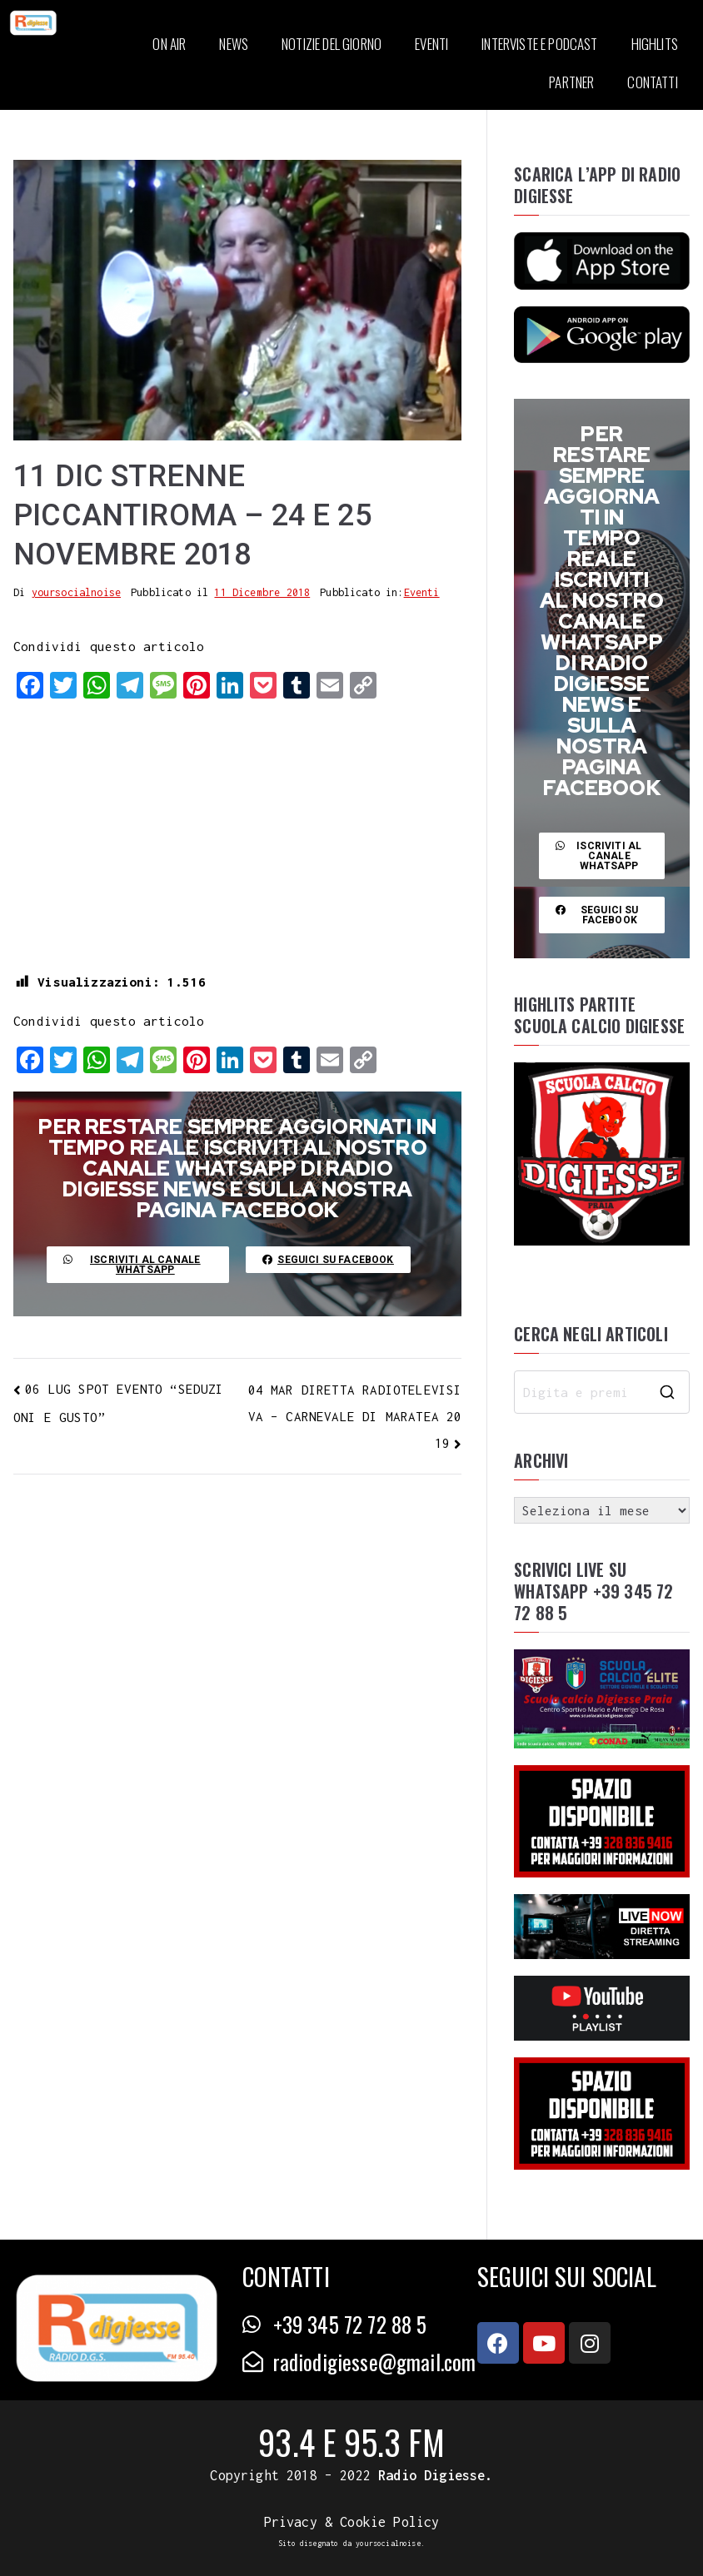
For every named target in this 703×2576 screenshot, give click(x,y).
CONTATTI (652, 82)
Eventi (422, 592)
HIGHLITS (654, 43)
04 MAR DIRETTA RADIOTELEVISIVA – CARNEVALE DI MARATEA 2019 (355, 1416)
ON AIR (169, 43)
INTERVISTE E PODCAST (539, 43)
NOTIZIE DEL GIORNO (331, 43)
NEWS (233, 43)
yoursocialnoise (77, 592)
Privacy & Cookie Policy (352, 2521)
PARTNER (571, 82)
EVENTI (431, 43)
